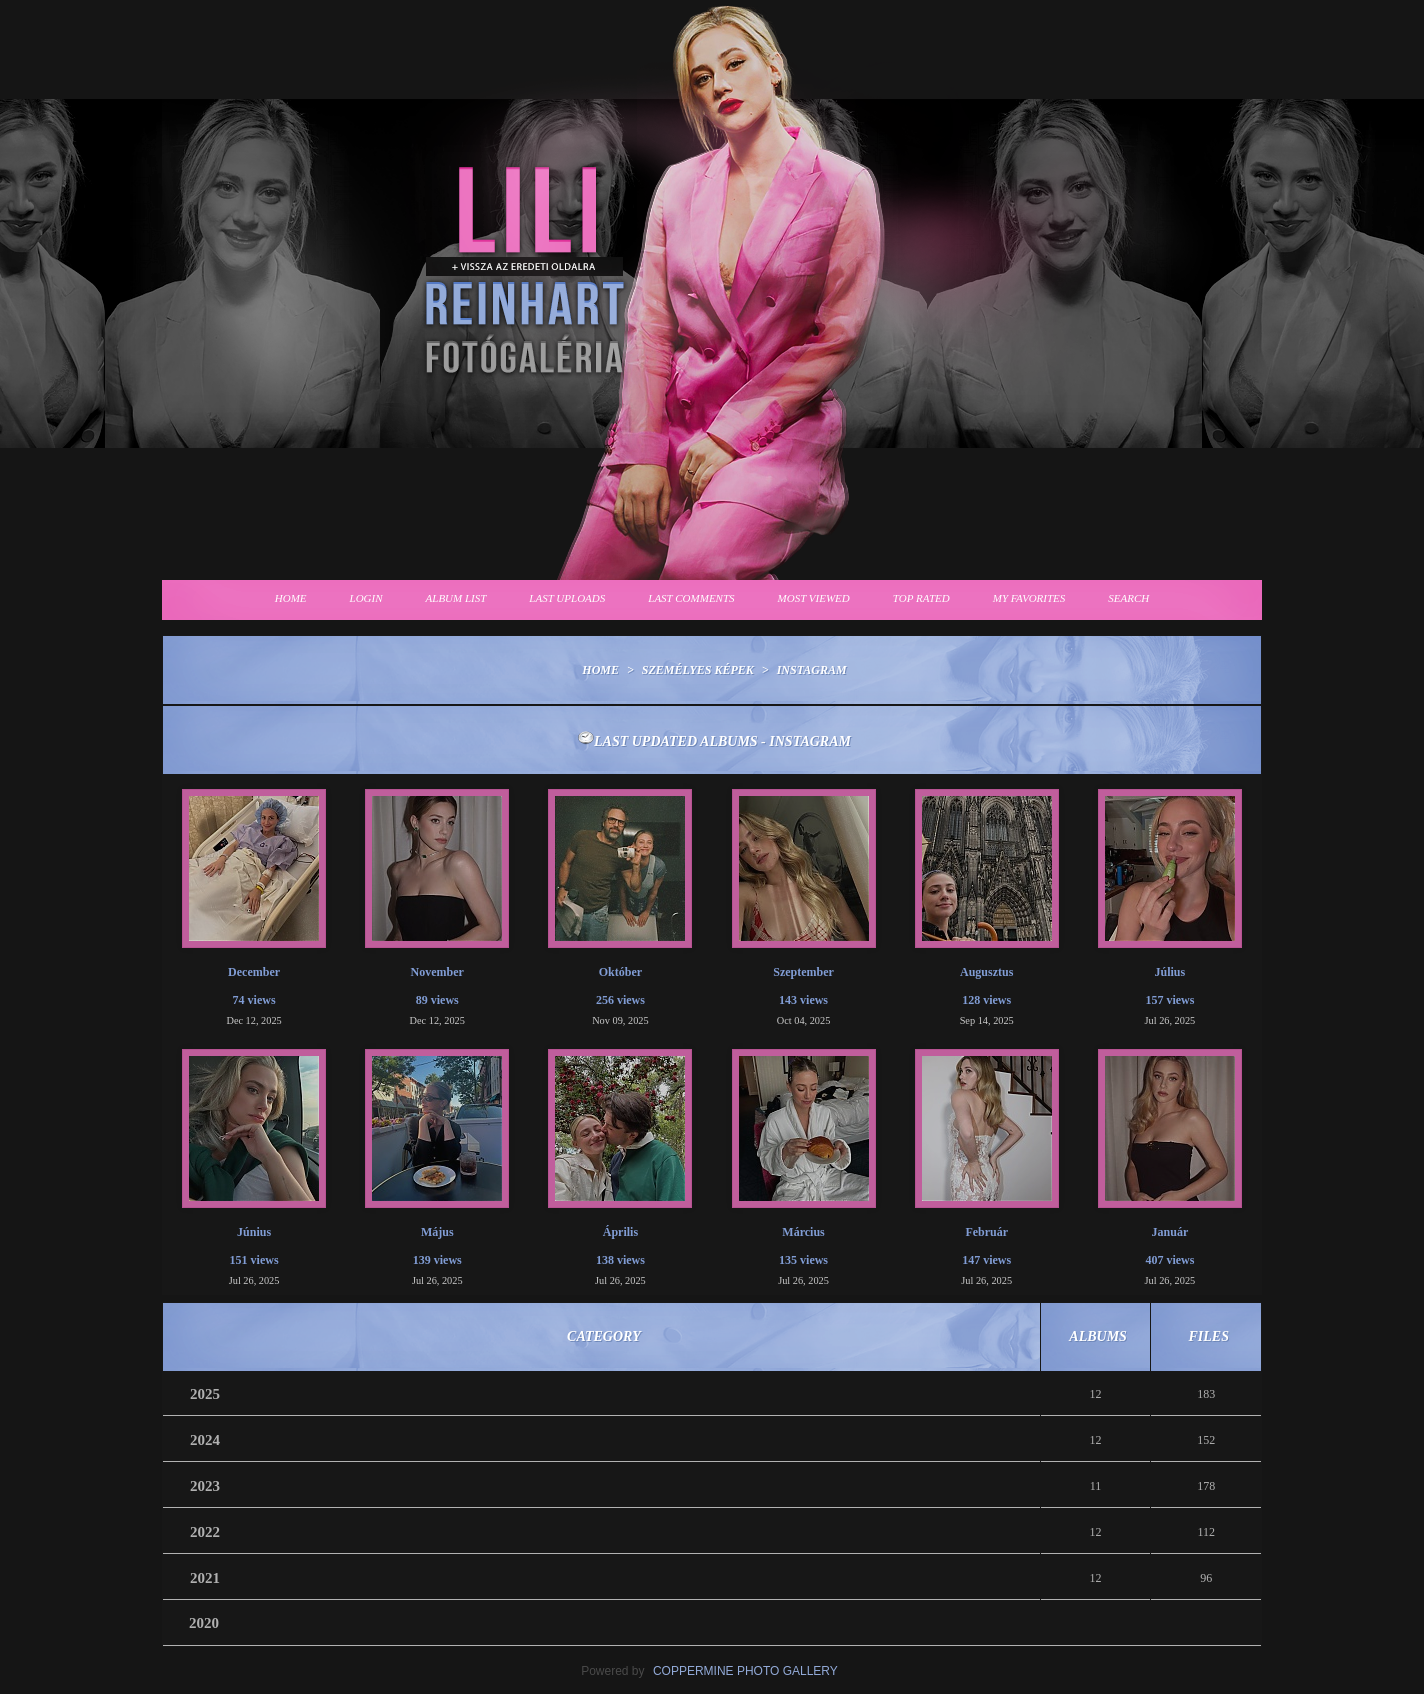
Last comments (691, 598)
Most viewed (814, 598)
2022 (205, 1532)
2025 (205, 1394)
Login (366, 598)
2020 (204, 1623)
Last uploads (567, 598)
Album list (456, 598)
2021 (205, 1578)
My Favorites (1029, 598)
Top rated (921, 598)
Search (1128, 598)
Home (291, 598)
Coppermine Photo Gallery (745, 1671)
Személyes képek (698, 670)
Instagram (812, 670)
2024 (205, 1440)
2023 (205, 1486)
